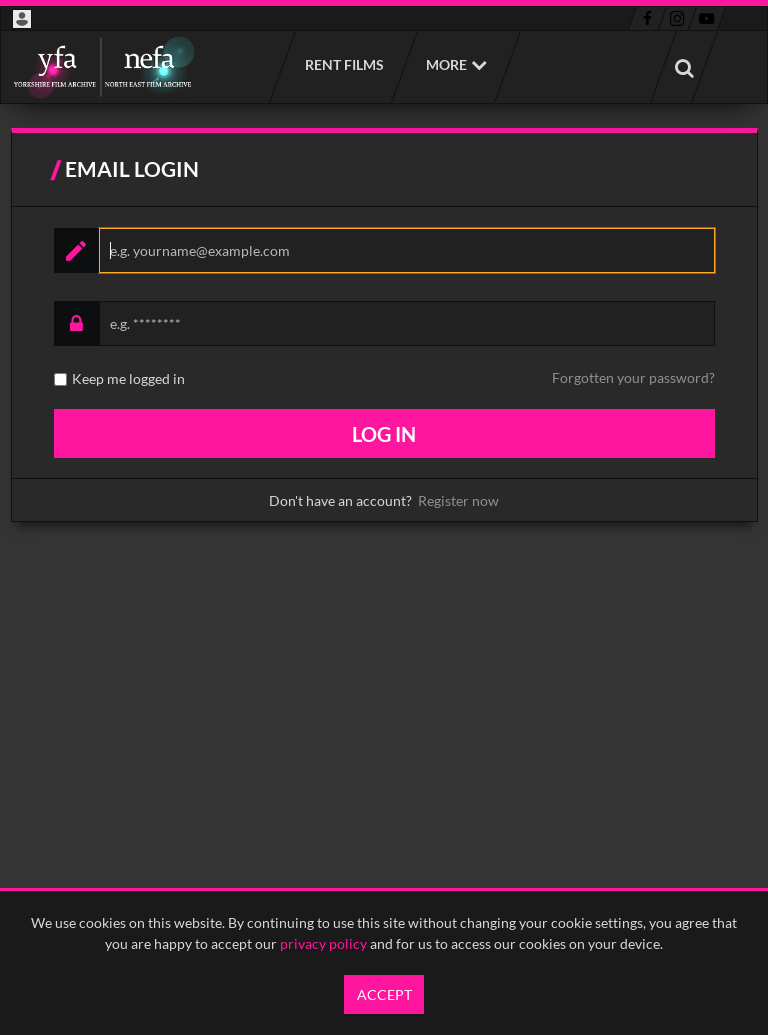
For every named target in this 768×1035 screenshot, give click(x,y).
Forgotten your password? (633, 377)
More (446, 64)
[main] (384, 335)
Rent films (343, 64)
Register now (458, 500)
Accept (384, 994)
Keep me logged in (128, 379)
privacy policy (323, 943)
